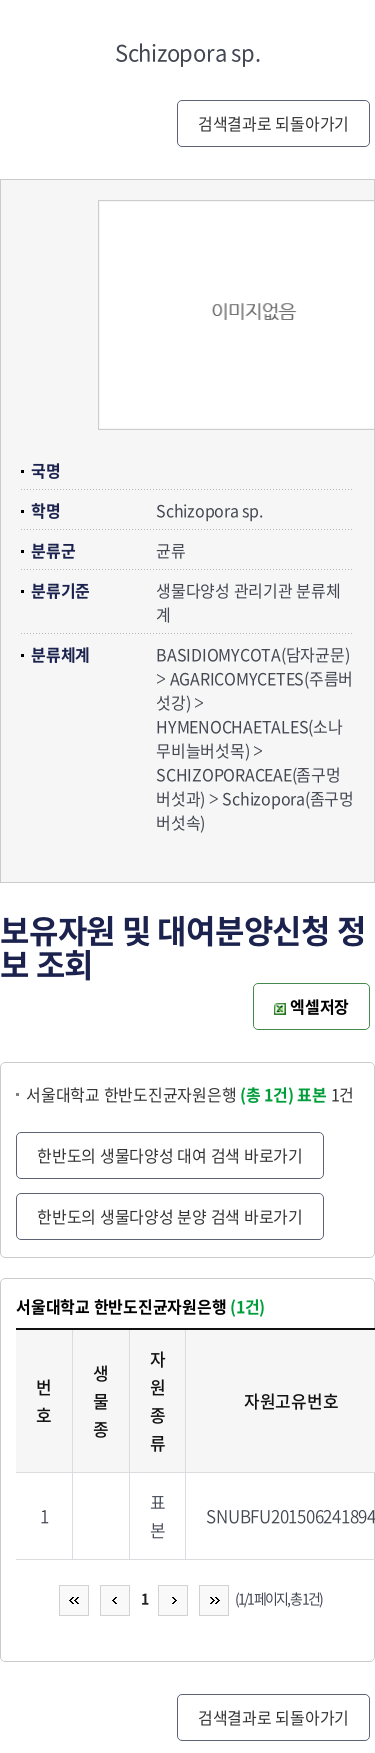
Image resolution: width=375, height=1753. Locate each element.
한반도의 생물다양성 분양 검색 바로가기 (170, 1216)
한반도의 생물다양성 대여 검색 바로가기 (170, 1155)
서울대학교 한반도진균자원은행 (160, 1094)
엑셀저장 (311, 1006)
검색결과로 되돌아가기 (273, 123)
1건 (325, 1094)
